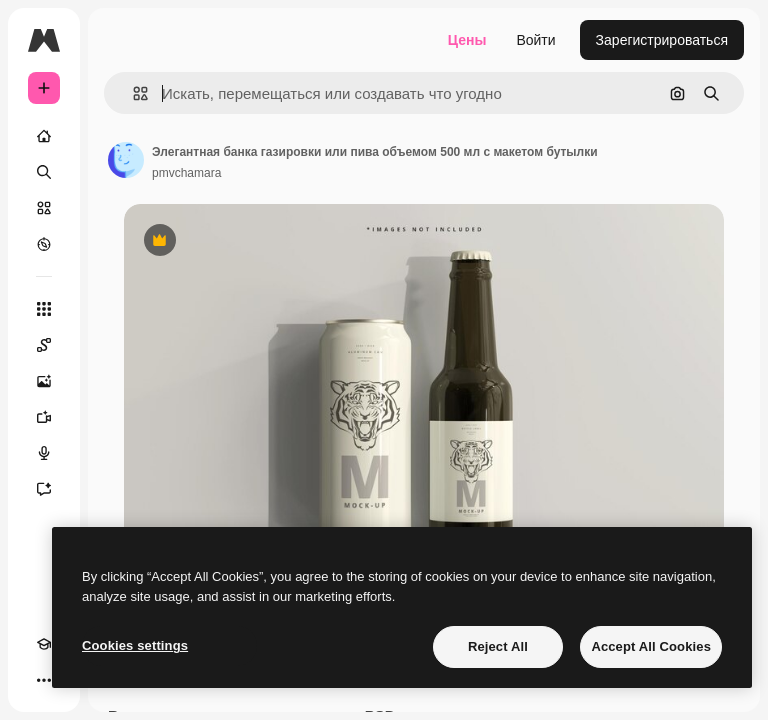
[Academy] (44, 644)
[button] (132, 93)
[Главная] (44, 136)
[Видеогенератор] (44, 417)
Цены (467, 40)
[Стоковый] (44, 208)
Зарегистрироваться (662, 40)
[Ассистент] (44, 489)
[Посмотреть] (44, 244)
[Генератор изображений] (44, 381)
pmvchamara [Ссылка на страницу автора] (186, 173)
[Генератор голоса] (44, 453)
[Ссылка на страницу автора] (126, 160)
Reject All (498, 646)
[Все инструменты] (44, 309)
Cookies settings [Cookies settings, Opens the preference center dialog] (135, 645)
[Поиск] (44, 172)
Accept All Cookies (651, 646)
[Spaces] (44, 345)
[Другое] (44, 680)
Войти (535, 40)
